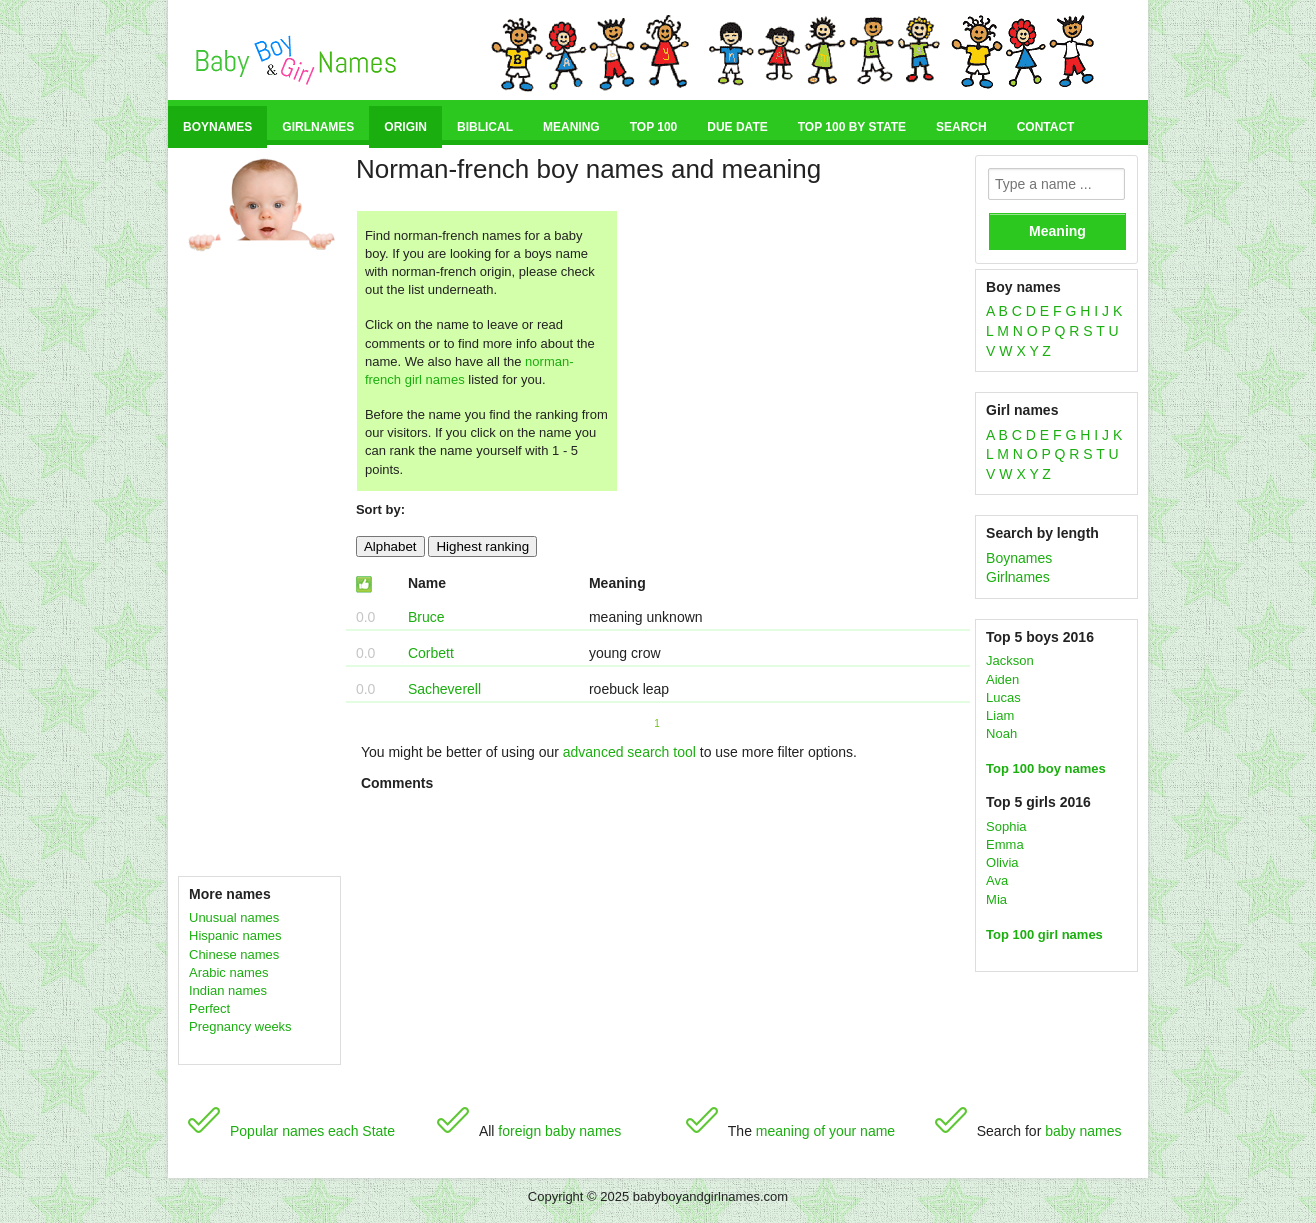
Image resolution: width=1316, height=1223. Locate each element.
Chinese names (234, 954)
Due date (737, 127)
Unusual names (234, 917)
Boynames (217, 127)
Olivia (1002, 862)
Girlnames (318, 127)
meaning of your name (825, 1131)
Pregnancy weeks (240, 1026)
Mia (996, 899)
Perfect (209, 1008)
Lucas (1003, 697)
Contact (1046, 127)
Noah (1001, 733)
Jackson (1010, 660)
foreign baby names (559, 1131)
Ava (997, 880)
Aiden (1002, 679)
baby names (1083, 1131)
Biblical (485, 127)
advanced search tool (629, 752)
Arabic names (228, 972)
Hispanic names (235, 935)
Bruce (426, 617)
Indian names (228, 990)
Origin (405, 127)
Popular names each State (312, 1131)
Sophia (1006, 826)
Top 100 (654, 127)
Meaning (571, 127)
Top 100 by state (852, 127)
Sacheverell (444, 689)
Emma (1005, 844)
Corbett (431, 653)
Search (961, 127)
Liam (1000, 715)
